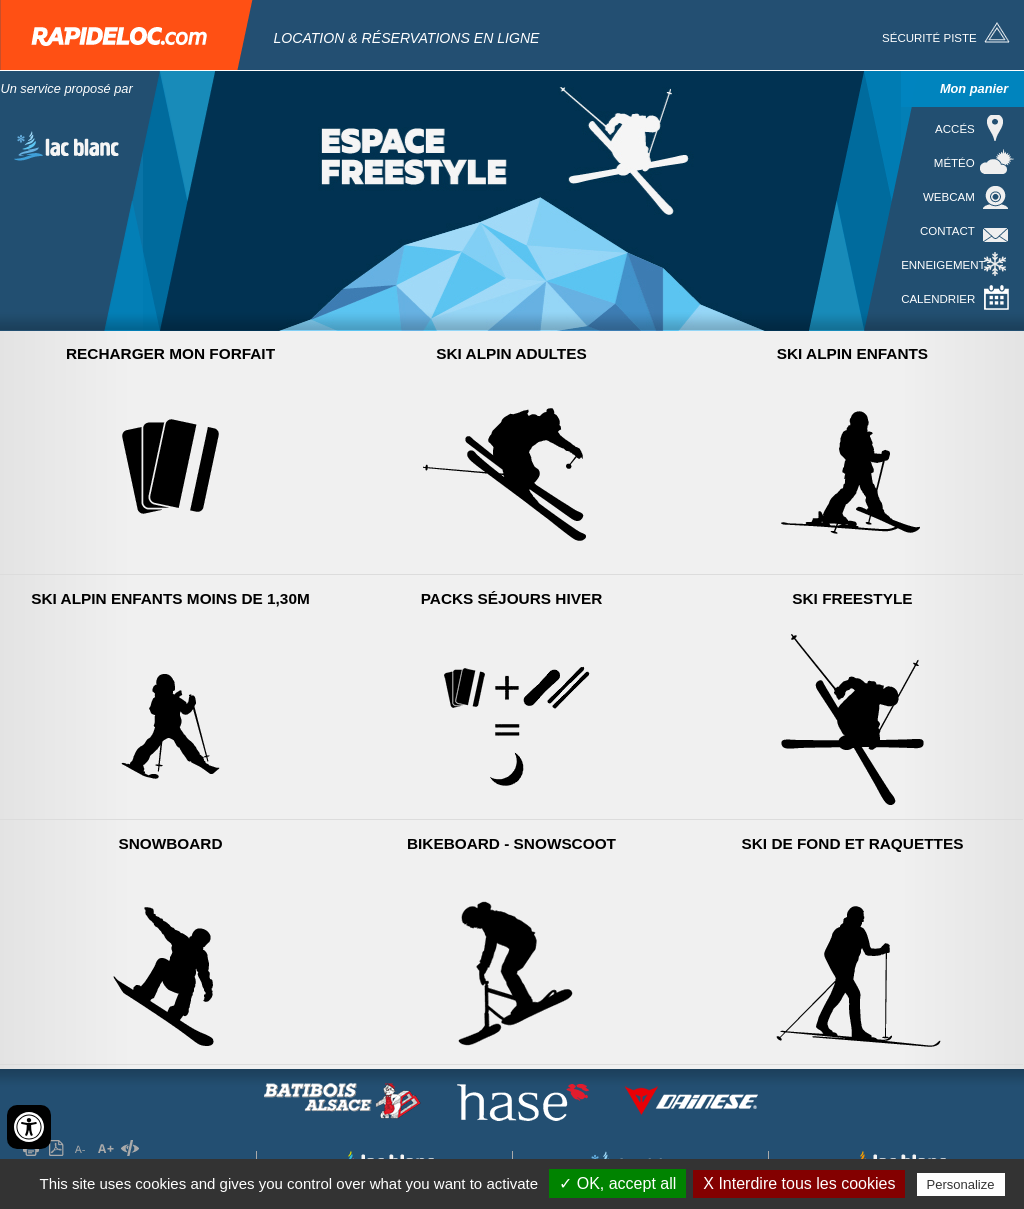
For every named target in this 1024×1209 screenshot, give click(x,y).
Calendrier (938, 299)
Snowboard (170, 843)
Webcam (949, 197)
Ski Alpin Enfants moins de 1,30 (170, 598)
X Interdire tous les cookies (799, 1183)
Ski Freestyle (852, 598)
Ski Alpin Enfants (852, 353)
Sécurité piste (929, 38)
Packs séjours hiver (512, 598)
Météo (954, 163)
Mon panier (974, 88)
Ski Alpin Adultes (511, 353)
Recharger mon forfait (170, 353)
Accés (955, 129)
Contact (947, 231)
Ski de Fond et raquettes (853, 843)
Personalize (961, 1184)
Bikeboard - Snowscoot (511, 843)
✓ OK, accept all (617, 1183)
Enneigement (943, 265)
